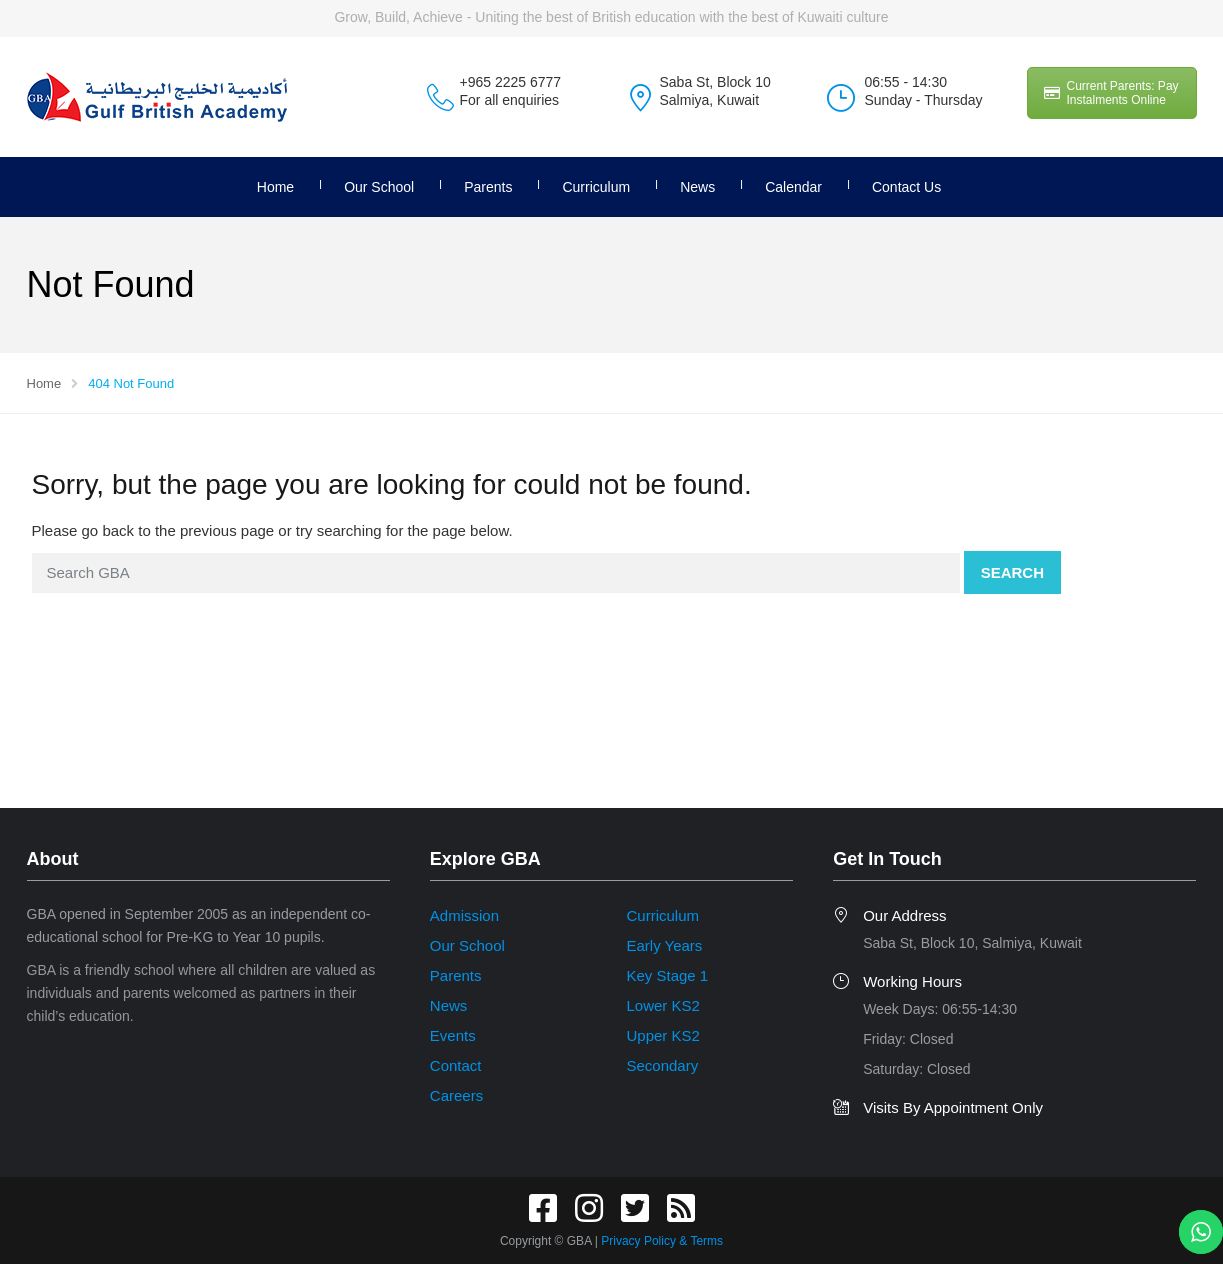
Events (453, 1035)
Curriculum (596, 187)
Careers (456, 1095)
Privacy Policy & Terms (662, 1241)
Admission (464, 915)
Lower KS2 (662, 1005)
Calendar (793, 187)
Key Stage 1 (667, 975)
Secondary (662, 1065)
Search (1012, 572)
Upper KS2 (662, 1035)
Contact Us (906, 187)
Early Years (664, 945)
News (697, 187)
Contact (456, 1065)
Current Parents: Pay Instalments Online (1111, 93)
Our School (379, 187)
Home (275, 187)
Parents (488, 187)
